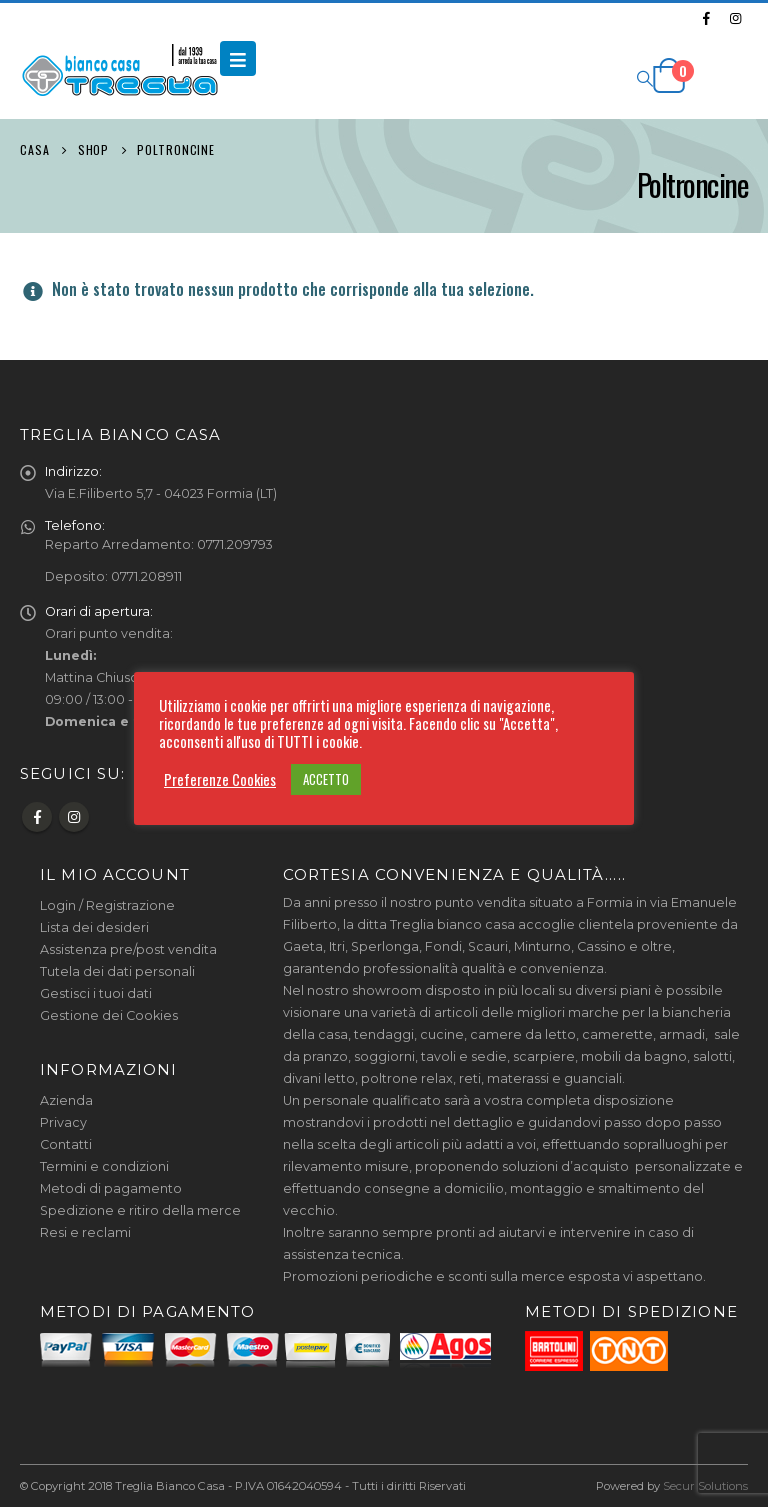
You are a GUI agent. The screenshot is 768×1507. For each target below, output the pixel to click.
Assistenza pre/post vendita (128, 949)
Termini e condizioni (104, 1166)
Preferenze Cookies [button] (220, 780)
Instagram (74, 817)
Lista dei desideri (94, 927)
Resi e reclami (85, 1232)
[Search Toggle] (644, 77)
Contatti (66, 1144)
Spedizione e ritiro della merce (140, 1210)
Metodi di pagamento (111, 1188)
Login (58, 905)
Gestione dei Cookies (109, 1015)
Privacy (63, 1122)
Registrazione (130, 905)
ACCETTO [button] (326, 779)
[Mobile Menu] (238, 58)
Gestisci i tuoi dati (96, 993)
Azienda (66, 1100)
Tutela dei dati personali (117, 971)
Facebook (37, 817)
